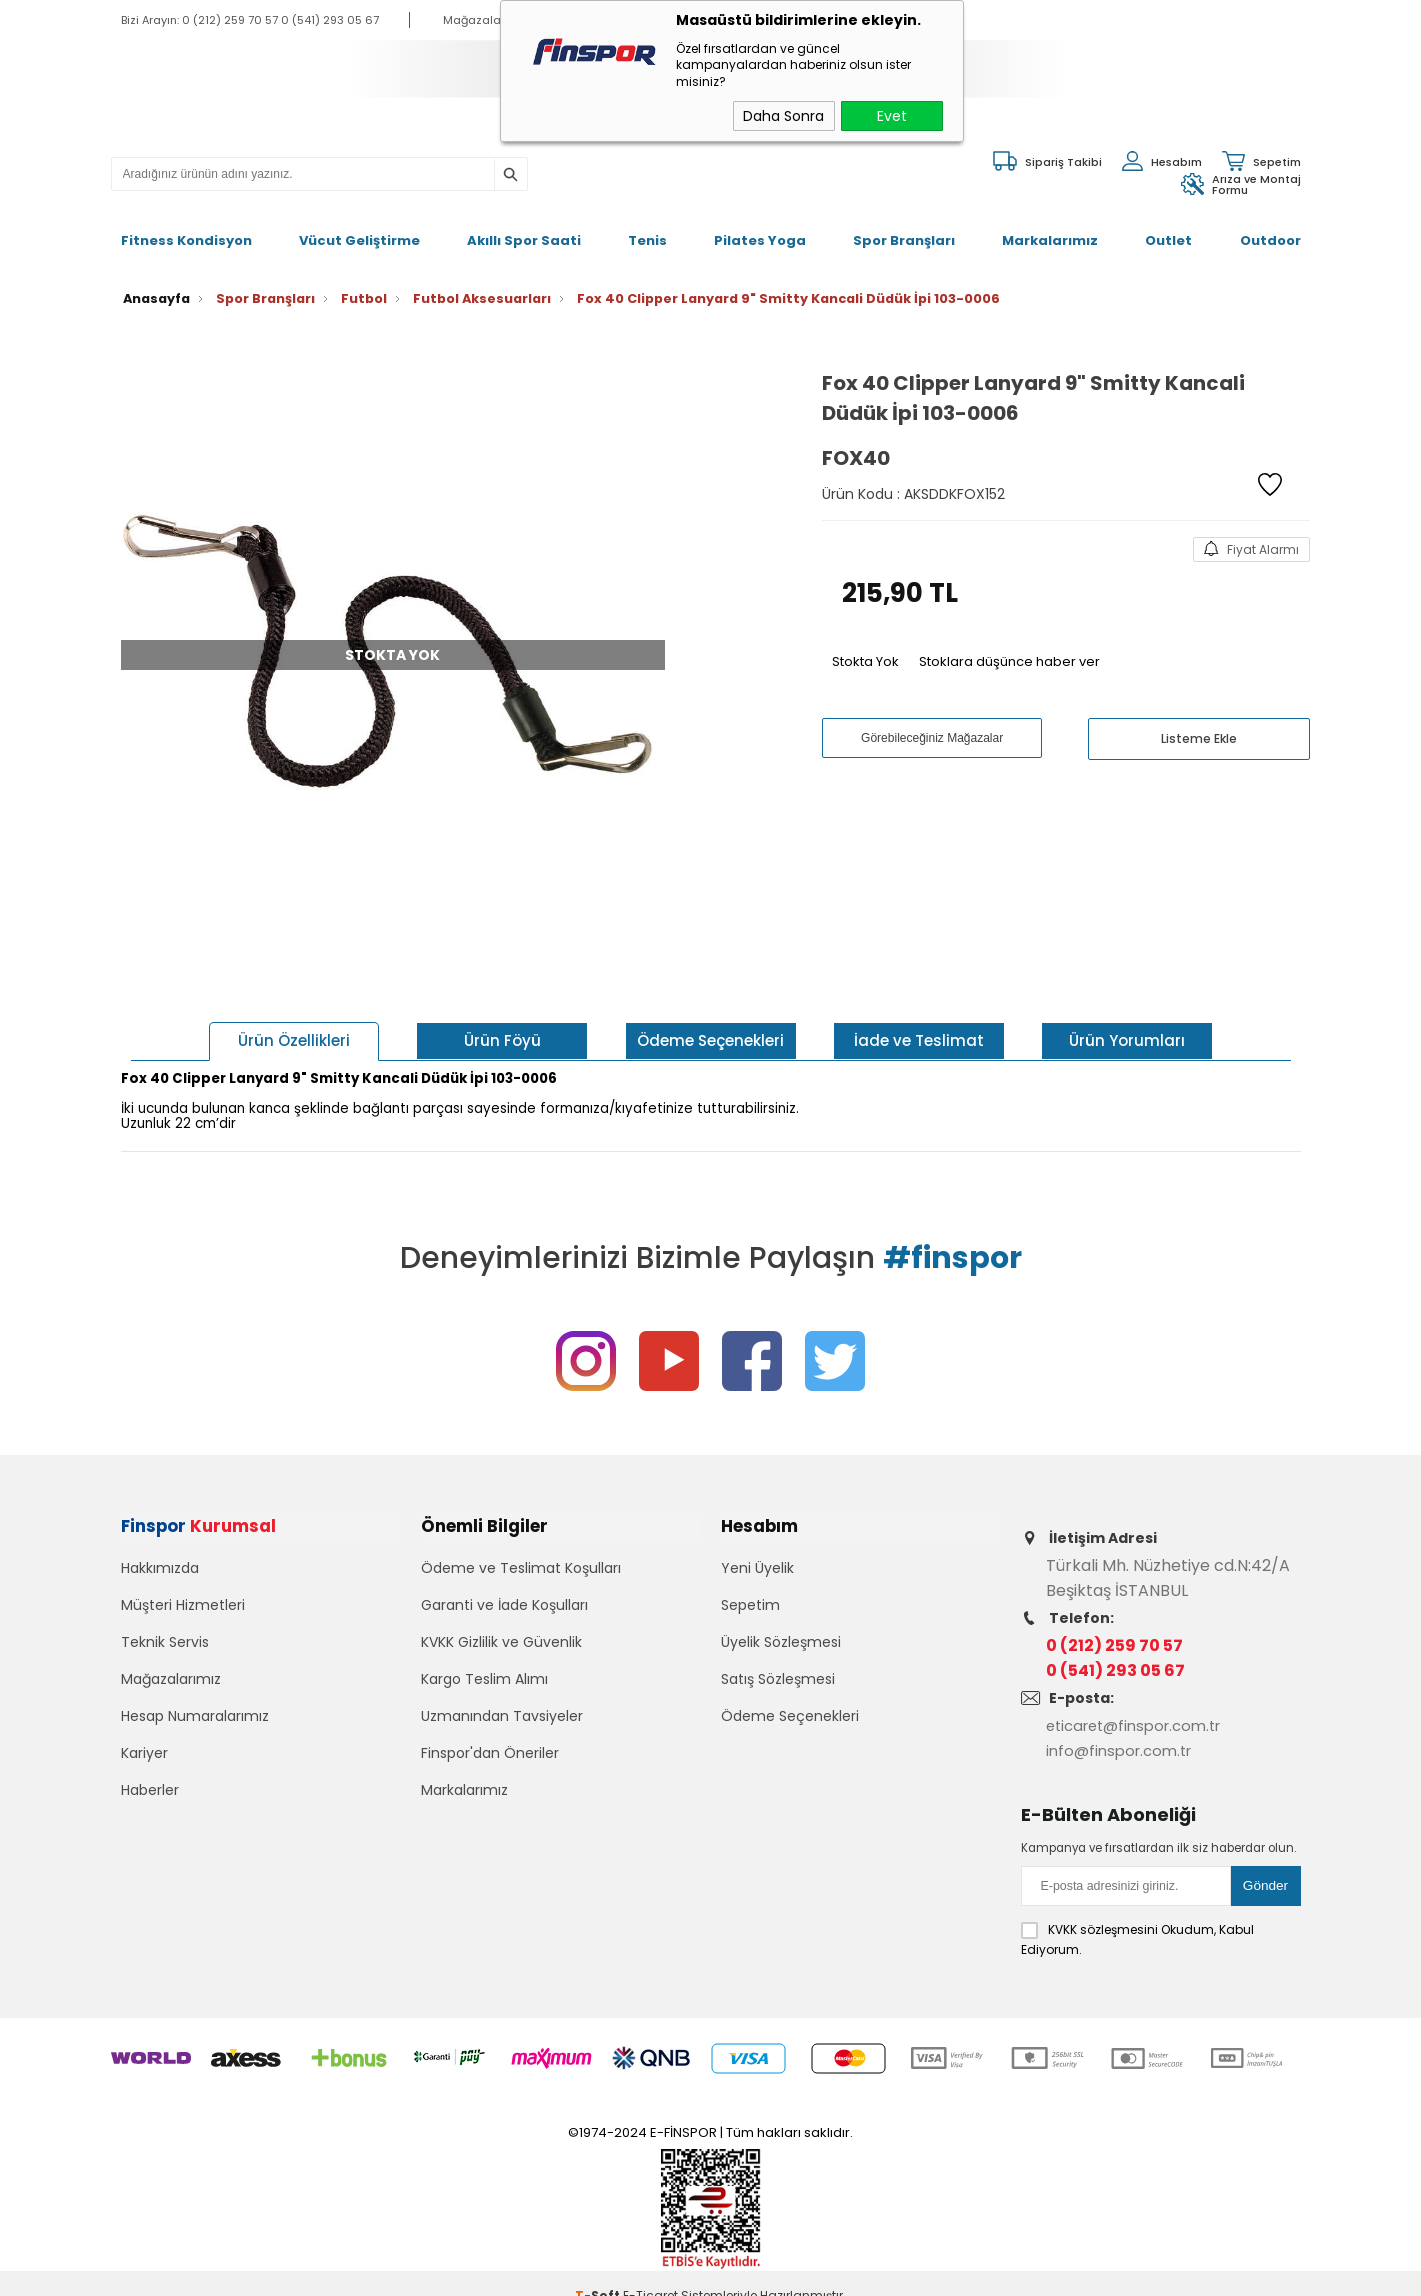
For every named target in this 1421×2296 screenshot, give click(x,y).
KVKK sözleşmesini (1103, 1904)
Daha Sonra (783, 116)
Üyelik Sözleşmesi (781, 1637)
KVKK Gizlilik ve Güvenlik (501, 1637)
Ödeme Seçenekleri (790, 1711)
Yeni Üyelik (757, 1563)
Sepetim (750, 1600)
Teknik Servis (165, 1637)
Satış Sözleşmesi (778, 1674)
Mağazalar (474, 20)
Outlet (1168, 228)
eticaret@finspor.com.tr (1141, 1704)
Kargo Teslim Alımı (484, 1674)
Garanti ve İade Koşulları (504, 1600)
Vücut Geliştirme (359, 228)
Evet (892, 116)
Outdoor (1270, 228)
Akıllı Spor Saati (524, 228)
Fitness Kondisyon (186, 228)
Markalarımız (1050, 228)
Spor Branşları (904, 228)
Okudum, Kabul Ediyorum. (1137, 1914)
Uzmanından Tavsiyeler (502, 1711)
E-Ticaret (650, 2270)
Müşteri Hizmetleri (183, 1600)
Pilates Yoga (760, 228)
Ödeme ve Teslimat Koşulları (521, 1563)
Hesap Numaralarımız (195, 1711)
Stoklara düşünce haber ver (1009, 640)
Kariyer (144, 1748)
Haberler (150, 1785)
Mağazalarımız (171, 1674)
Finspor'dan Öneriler (490, 1748)
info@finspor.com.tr (1124, 1729)
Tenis (647, 228)
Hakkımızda (160, 1563)
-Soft (599, 2270)
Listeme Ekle (1199, 718)
